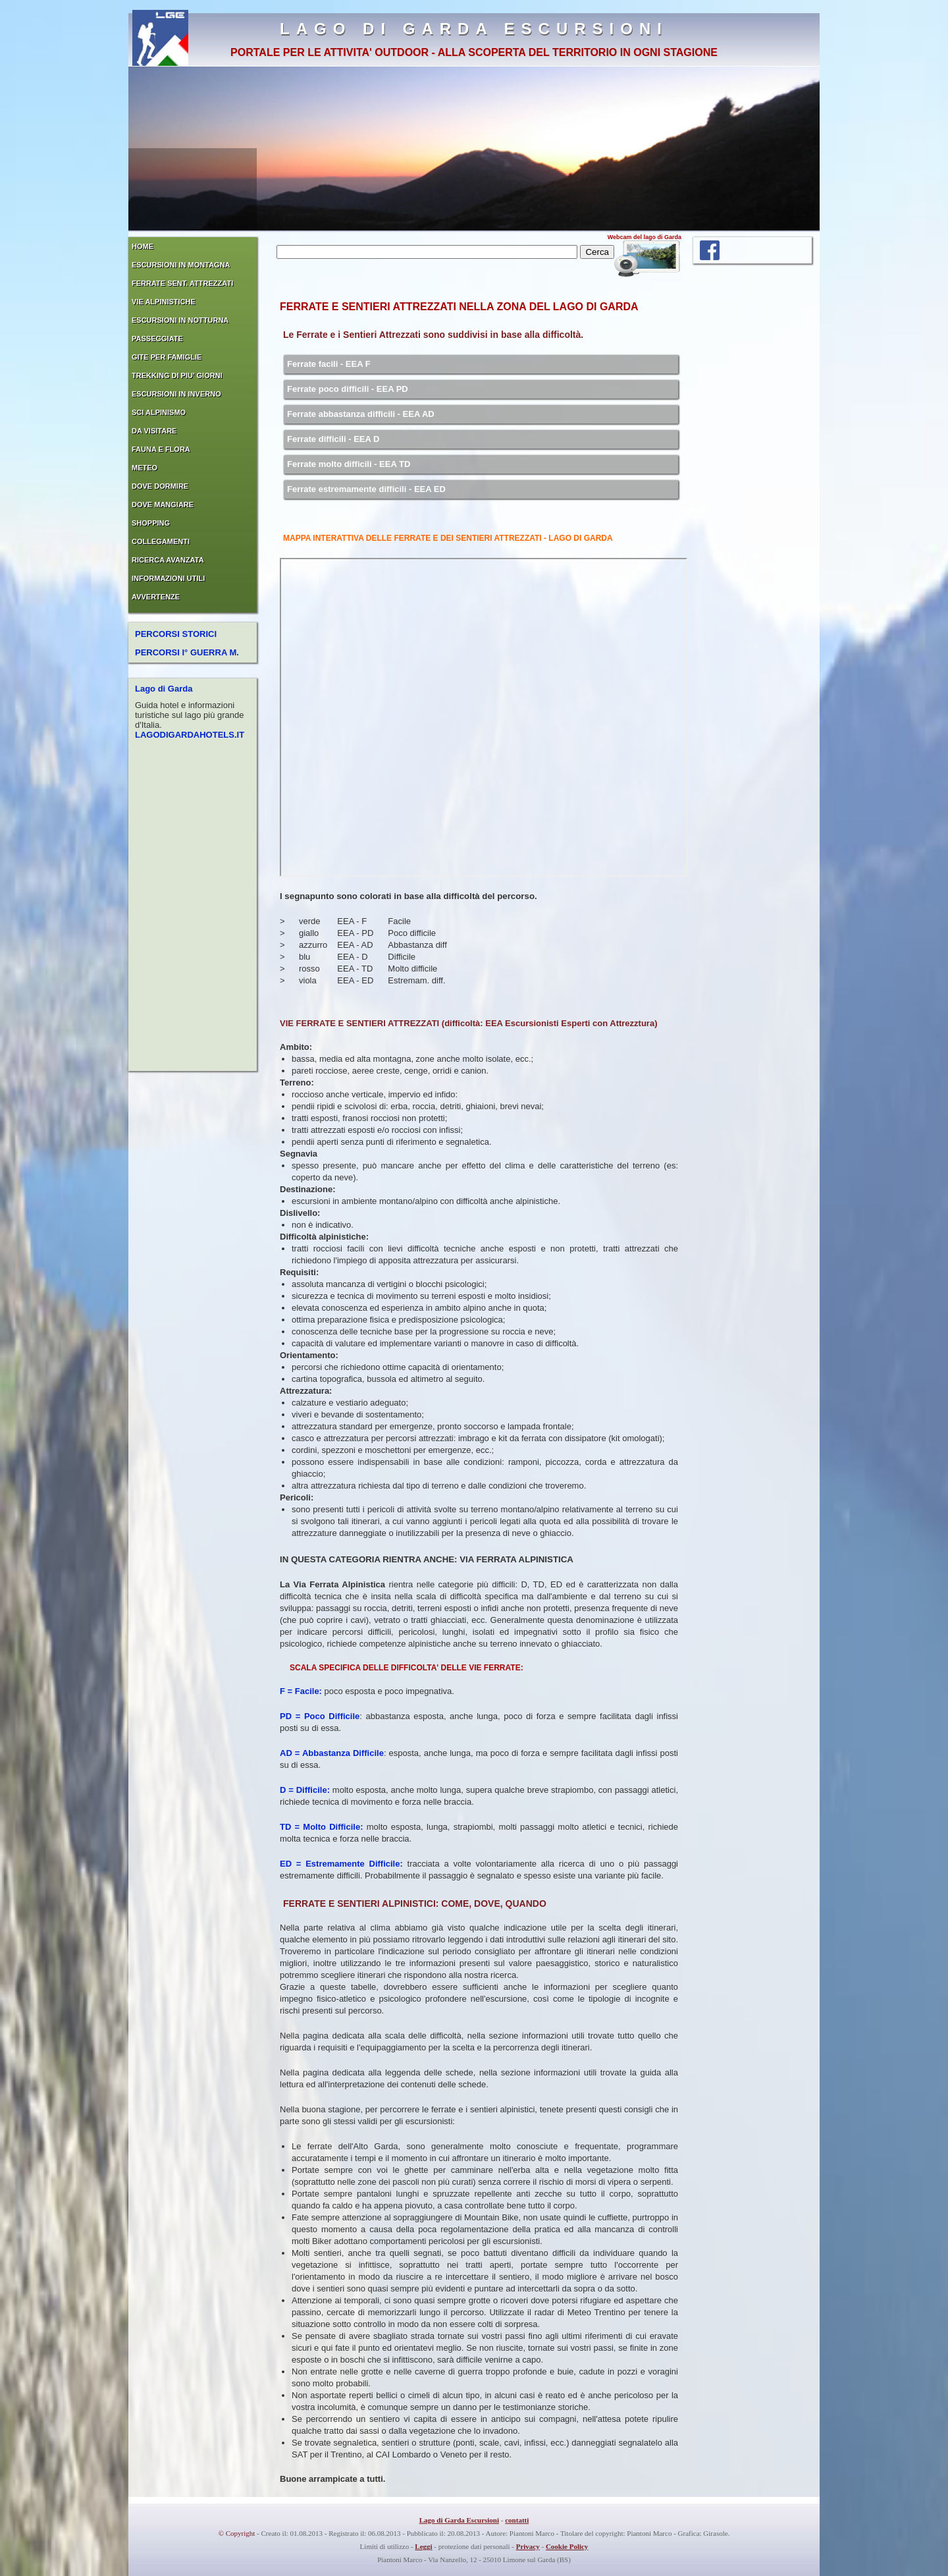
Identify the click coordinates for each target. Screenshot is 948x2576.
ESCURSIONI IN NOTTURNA (180, 320)
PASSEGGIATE (157, 339)
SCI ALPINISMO (159, 412)
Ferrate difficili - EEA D (333, 439)
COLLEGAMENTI (161, 541)
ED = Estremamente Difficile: (341, 1864)
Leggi (423, 2546)
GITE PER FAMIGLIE (166, 357)
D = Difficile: (305, 1790)
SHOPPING (151, 523)
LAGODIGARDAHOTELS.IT (189, 735)
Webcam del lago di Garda (644, 237)
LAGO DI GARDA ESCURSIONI (474, 29)
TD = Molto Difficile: (321, 1827)
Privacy (528, 2546)
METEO (144, 468)
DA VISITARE (154, 431)
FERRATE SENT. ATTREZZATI (182, 283)
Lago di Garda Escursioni (459, 2520)
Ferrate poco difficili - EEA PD (347, 389)
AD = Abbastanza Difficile (332, 1753)
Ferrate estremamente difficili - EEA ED (366, 489)
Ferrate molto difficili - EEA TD (348, 464)
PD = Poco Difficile (319, 1716)
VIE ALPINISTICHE (164, 302)
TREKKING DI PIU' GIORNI (177, 375)
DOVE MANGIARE (163, 504)
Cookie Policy (567, 2546)
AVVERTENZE (156, 597)
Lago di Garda (163, 689)
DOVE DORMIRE (160, 486)
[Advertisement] (751, 472)
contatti (517, 2520)
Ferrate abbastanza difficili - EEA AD (360, 414)
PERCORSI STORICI (176, 634)
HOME (142, 246)
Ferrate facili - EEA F (329, 364)
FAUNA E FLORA (161, 449)
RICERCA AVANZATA (168, 560)
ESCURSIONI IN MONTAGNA (181, 265)
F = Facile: (301, 1691)
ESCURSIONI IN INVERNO (176, 394)
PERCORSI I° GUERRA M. (187, 652)
